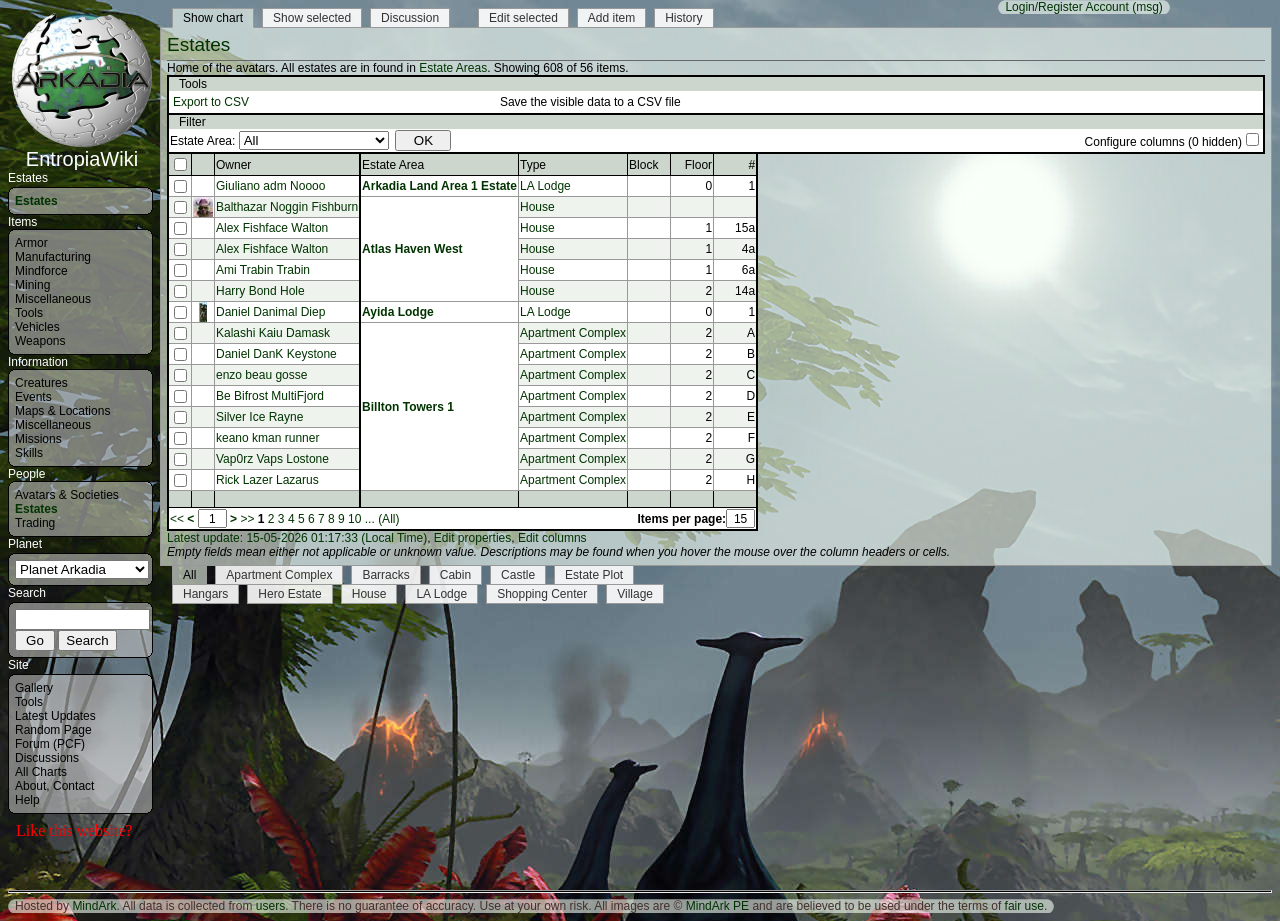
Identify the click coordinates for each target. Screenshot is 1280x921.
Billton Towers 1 (408, 407)
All (189, 575)
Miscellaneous (53, 299)
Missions (38, 439)
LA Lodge (545, 186)
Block (643, 165)
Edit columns (552, 538)
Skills (29, 453)
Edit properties (472, 538)
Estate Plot (594, 575)
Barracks (385, 575)
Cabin (455, 575)
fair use (1024, 906)
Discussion (410, 18)
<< (177, 519)
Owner (233, 165)
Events (33, 397)
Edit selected (523, 18)
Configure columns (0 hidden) (1163, 142)
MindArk (94, 906)
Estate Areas (453, 68)
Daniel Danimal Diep (270, 312)
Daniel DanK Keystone (276, 354)
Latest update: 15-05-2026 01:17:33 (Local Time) (297, 538)
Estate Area (393, 165)
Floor (698, 165)
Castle (518, 575)
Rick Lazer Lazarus (267, 480)
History (683, 18)
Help (27, 800)
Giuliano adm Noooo (270, 186)
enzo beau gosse (261, 375)
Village (635, 594)
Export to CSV (211, 102)
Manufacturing (53, 257)
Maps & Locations (62, 411)
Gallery (34, 688)
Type (533, 165)
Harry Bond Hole (260, 291)
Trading (35, 523)
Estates (36, 201)
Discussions (47, 758)
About (30, 786)
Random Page (53, 730)
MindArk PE (717, 906)
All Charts (41, 772)
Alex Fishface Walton (272, 228)
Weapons (40, 341)
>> (247, 519)
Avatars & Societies (67, 495)
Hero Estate (289, 594)
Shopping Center (542, 594)
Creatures (41, 383)
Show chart (213, 18)
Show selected (312, 18)
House (537, 207)
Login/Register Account (1066, 7)
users (270, 906)
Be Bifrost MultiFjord (270, 396)
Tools (29, 313)
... (370, 519)
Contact (73, 786)
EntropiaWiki (82, 150)
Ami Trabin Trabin (263, 270)
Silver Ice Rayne (259, 417)
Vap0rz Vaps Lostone (272, 459)
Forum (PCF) (50, 744)
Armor (31, 243)
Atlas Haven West (412, 249)
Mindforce (41, 271)
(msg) (1147, 7)
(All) (388, 519)
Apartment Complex (573, 333)
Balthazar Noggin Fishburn (287, 207)
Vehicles (37, 327)
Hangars (205, 594)
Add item (611, 18)
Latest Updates (55, 716)
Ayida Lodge (398, 312)
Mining (32, 285)
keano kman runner (267, 438)
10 (354, 519)
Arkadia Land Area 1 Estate (439, 186)
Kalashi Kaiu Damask (273, 333)
